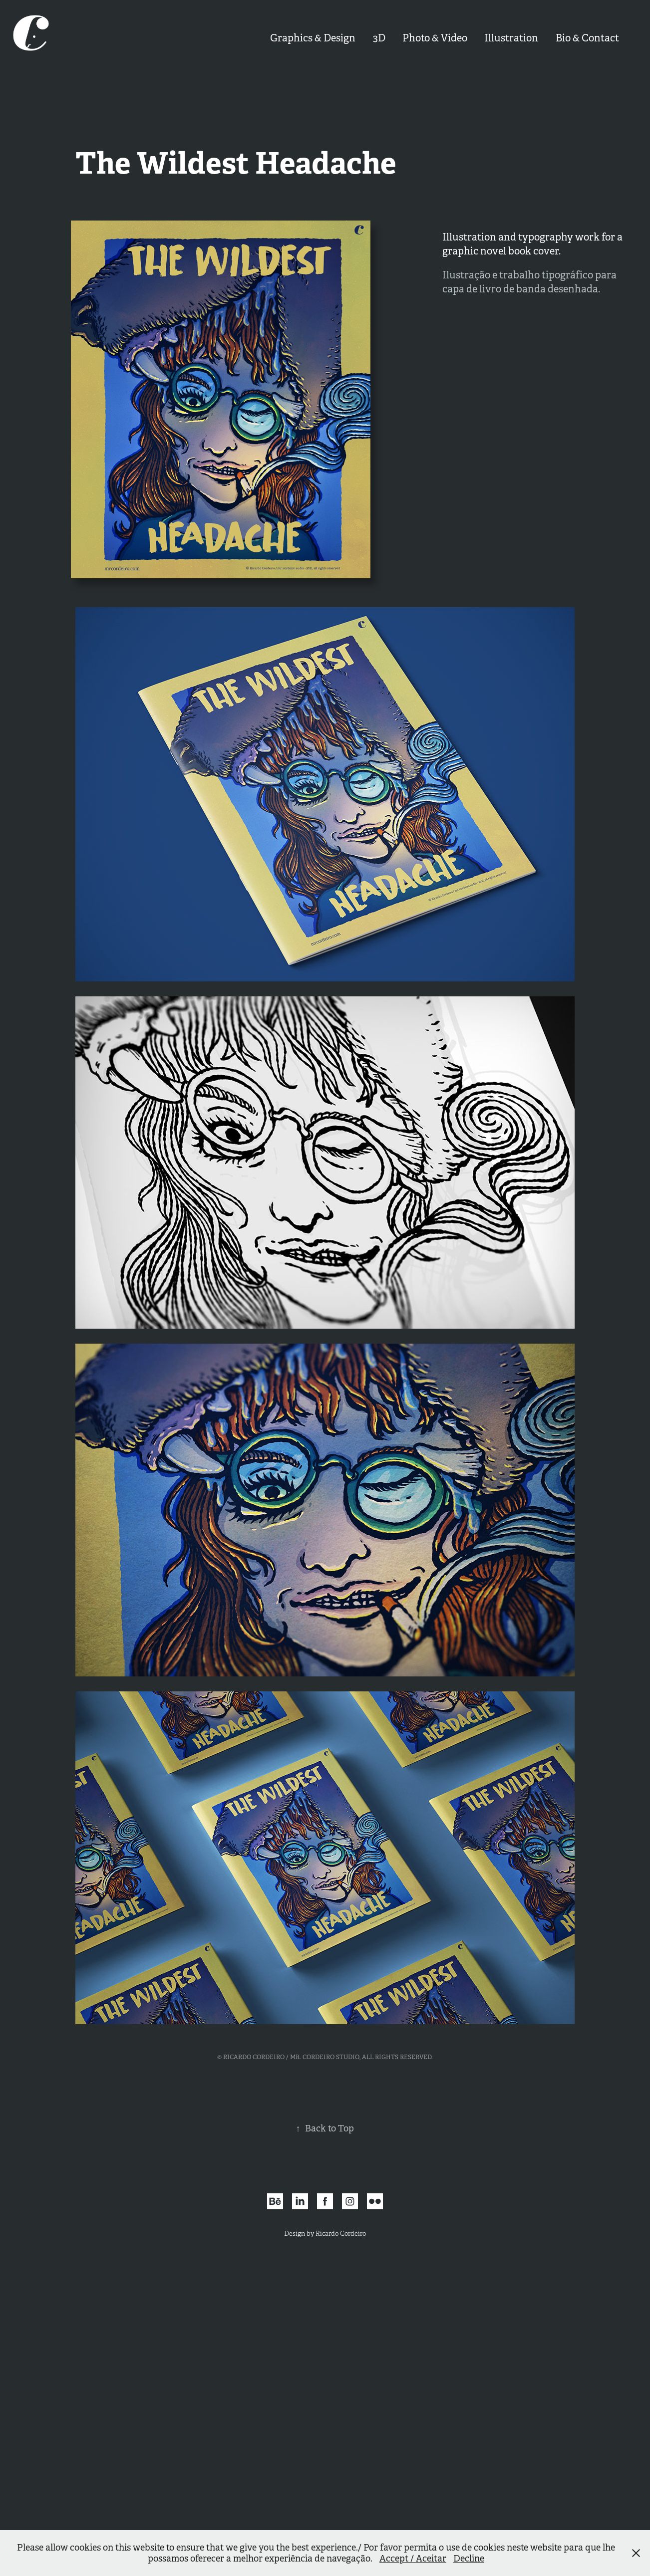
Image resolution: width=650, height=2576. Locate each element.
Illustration (511, 38)
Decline (468, 2558)
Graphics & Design (312, 38)
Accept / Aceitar (412, 2558)
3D (379, 38)
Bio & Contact (587, 38)
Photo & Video (434, 38)
